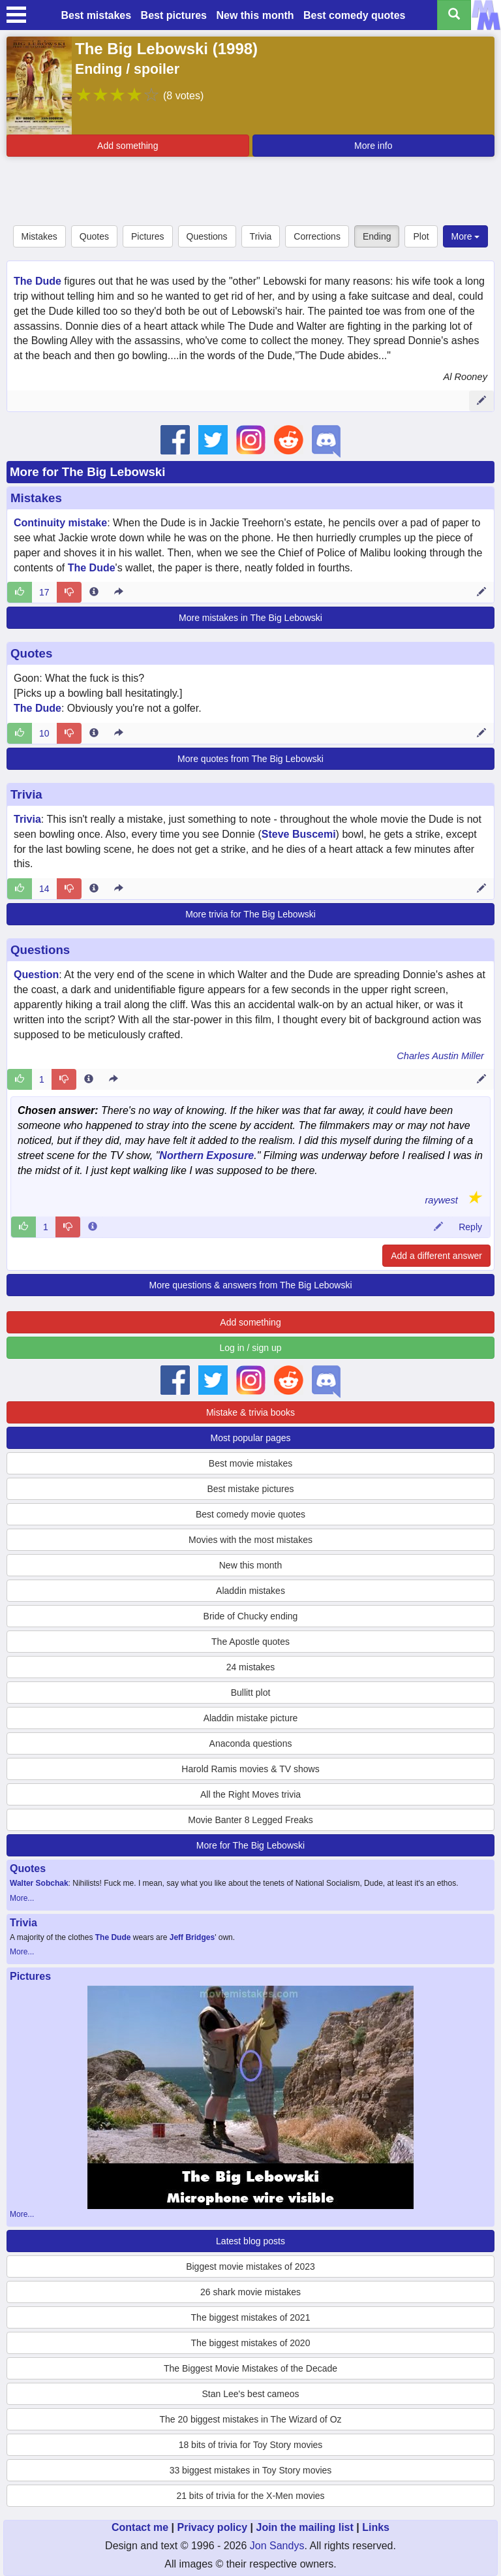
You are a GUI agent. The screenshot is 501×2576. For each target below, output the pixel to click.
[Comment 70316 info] (92, 1226)
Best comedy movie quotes (250, 1514)
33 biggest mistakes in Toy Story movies (251, 2470)
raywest (441, 1200)
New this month (255, 15)
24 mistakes (250, 1667)
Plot (421, 236)
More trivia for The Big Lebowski (250, 914)
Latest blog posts (250, 2241)
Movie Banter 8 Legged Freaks (250, 1820)
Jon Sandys (277, 2545)
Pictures (147, 236)
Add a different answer (436, 1255)
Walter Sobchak (39, 1883)
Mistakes (39, 236)
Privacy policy (212, 2527)
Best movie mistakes (250, 1463)
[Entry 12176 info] (94, 888)
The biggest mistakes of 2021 (251, 2317)
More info (373, 145)
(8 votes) (183, 95)
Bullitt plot (251, 1692)
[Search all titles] (454, 15)
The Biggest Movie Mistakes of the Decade (250, 2368)
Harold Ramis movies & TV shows (250, 1769)
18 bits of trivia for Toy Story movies (251, 2445)
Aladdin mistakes (250, 1590)
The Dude (37, 281)
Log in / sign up (251, 1348)
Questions (207, 236)
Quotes (94, 236)
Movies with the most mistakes (250, 1539)
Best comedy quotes (354, 15)
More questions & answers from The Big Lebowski (250, 1285)
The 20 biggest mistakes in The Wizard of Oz (250, 2419)
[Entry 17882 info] (94, 592)
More (465, 236)
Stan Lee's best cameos (250, 2394)
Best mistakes (96, 15)
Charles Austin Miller (440, 1056)
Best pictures (174, 15)
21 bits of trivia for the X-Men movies (250, 2495)
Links (375, 2527)
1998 (235, 48)
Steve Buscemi (299, 834)
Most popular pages (251, 1438)
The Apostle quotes (250, 1641)
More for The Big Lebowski (87, 472)
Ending (377, 236)
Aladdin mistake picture (251, 1718)
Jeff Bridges (192, 1937)
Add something (127, 145)
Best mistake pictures (250, 1489)
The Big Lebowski (141, 48)
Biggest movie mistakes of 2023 (250, 2266)
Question (36, 974)
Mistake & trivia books (250, 1412)
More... (22, 1898)
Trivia (261, 236)
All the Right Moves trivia (250, 1794)
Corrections (317, 236)
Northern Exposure (206, 1155)
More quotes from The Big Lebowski (250, 759)
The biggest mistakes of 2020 (251, 2343)
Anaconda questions (250, 1743)
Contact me (140, 2527)
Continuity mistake (60, 522)
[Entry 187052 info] (94, 733)
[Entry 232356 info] (88, 1079)
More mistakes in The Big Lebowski (250, 617)
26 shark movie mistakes (250, 2292)
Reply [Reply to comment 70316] (470, 1227)
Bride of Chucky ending (251, 1616)
